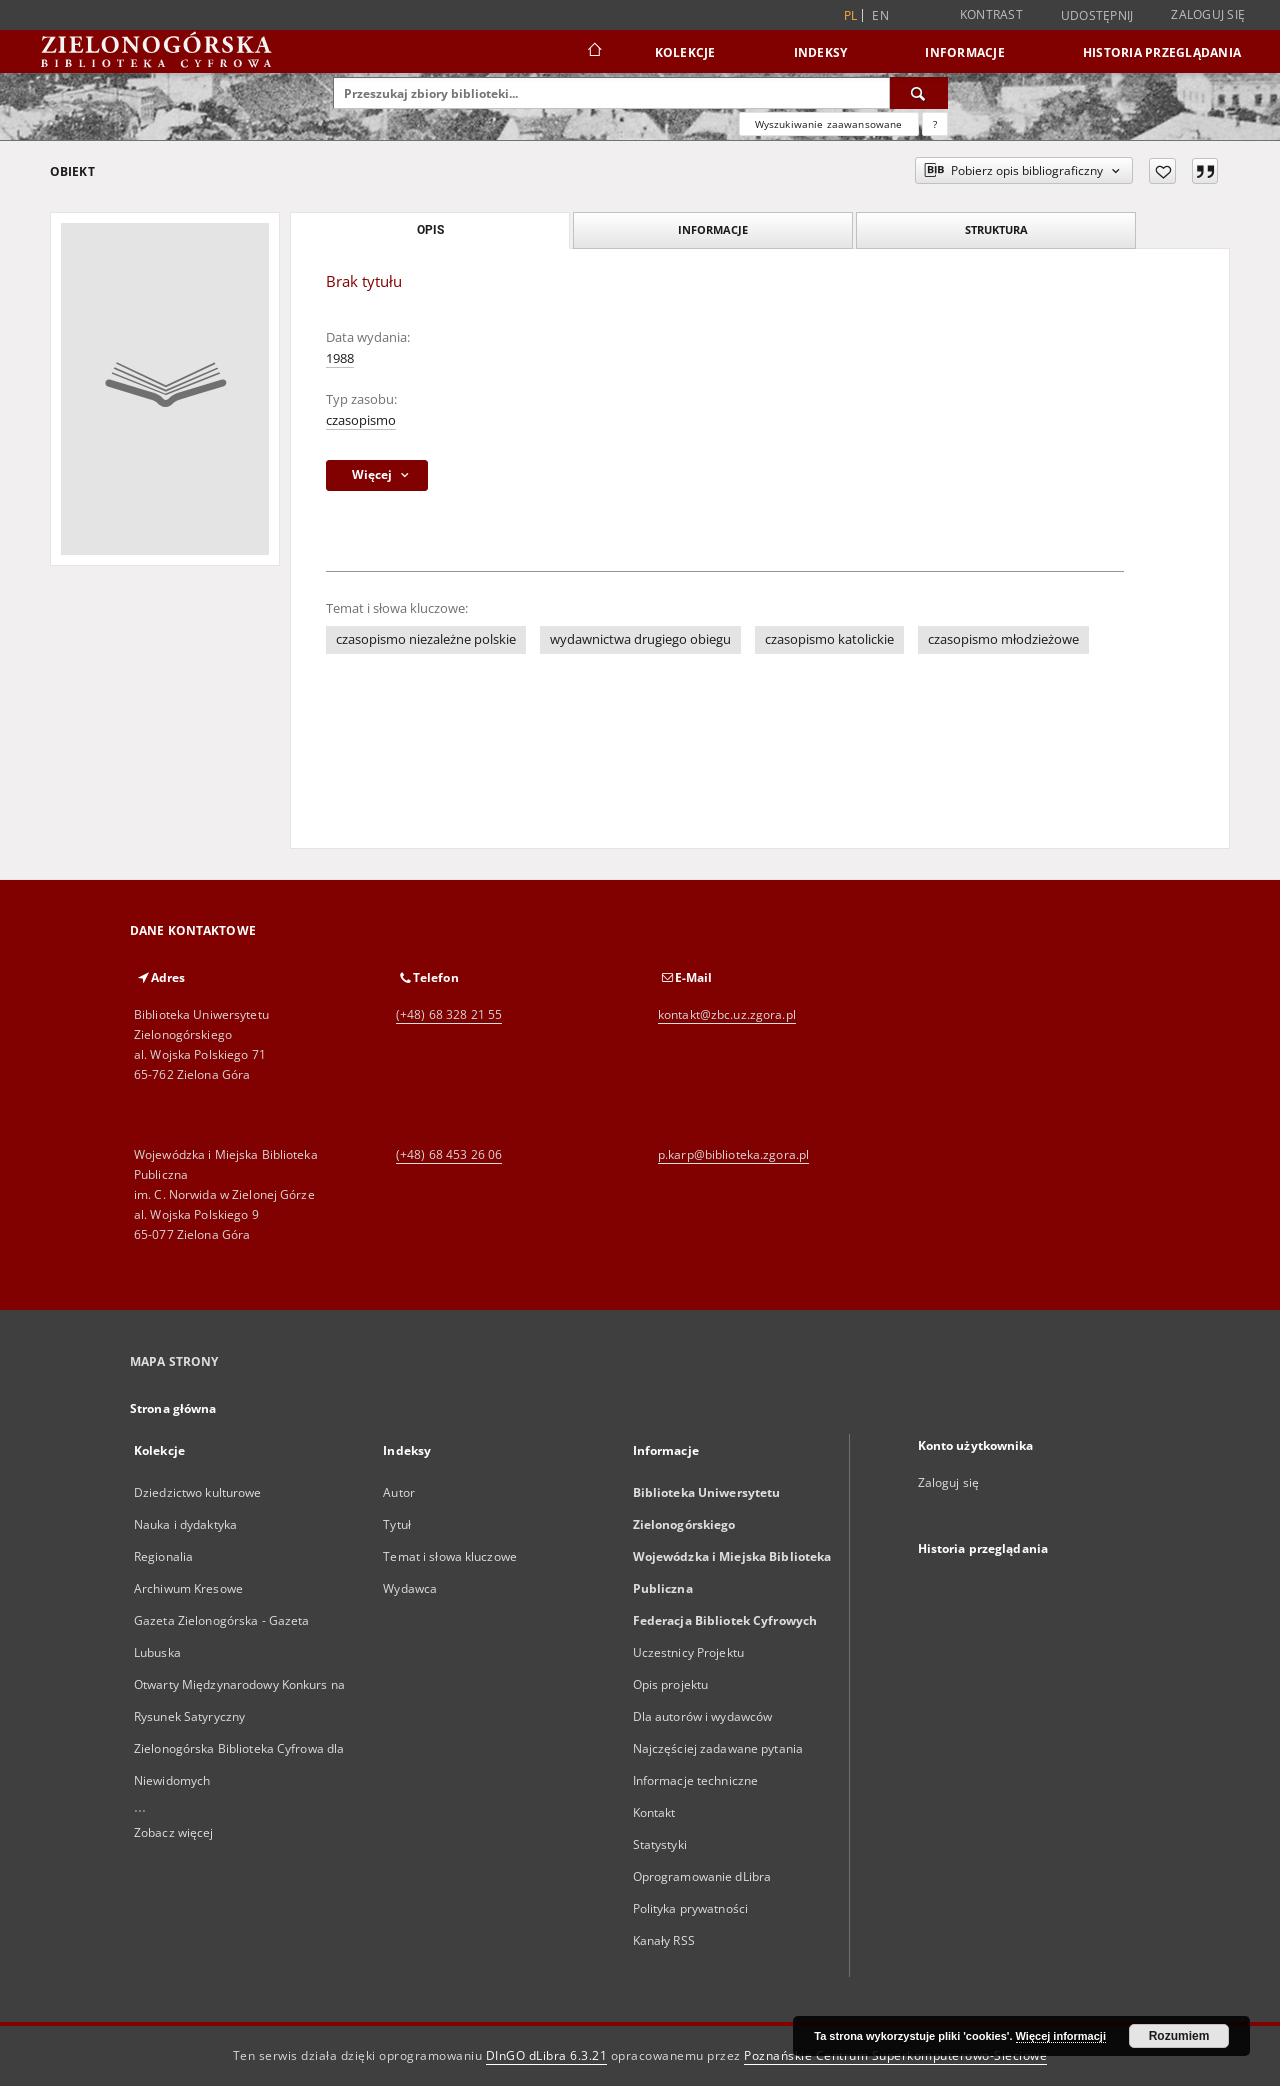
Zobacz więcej (174, 1832)
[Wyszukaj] (919, 93)
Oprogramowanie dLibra (702, 1876)
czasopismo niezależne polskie (426, 639)
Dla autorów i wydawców (703, 1716)
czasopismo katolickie (829, 639)
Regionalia (163, 1556)
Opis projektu (671, 1684)
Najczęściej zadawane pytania (718, 1748)
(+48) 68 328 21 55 (449, 1014)
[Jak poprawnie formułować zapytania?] (935, 124)
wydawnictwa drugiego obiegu (640, 639)
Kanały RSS (664, 1940)
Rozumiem (1179, 2036)
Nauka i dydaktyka (185, 1524)
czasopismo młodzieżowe (1003, 639)
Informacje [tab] (713, 229)
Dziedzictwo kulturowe (198, 1492)
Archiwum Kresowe (188, 1588)
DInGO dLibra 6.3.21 (547, 2055)
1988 (340, 358)
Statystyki (660, 1844)
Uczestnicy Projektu (688, 1652)
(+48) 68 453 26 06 (449, 1154)
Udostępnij (1097, 16)
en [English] (880, 15)
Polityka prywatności (690, 1908)
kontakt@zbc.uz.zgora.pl (727, 1014)
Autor (399, 1492)
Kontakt (654, 1812)
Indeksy (821, 52)
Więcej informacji (1061, 2036)
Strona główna (173, 1408)
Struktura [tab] (996, 229)
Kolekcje (685, 52)
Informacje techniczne (696, 1780)
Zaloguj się (1208, 14)
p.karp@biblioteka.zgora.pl (733, 1154)
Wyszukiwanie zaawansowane (829, 124)
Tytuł (397, 1524)
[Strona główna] (593, 52)
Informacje (965, 52)
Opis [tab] (430, 230)
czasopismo (361, 420)
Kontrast (991, 14)
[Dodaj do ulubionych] (1162, 171)
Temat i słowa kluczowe (450, 1556)
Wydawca (410, 1588)
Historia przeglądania (1162, 52)
